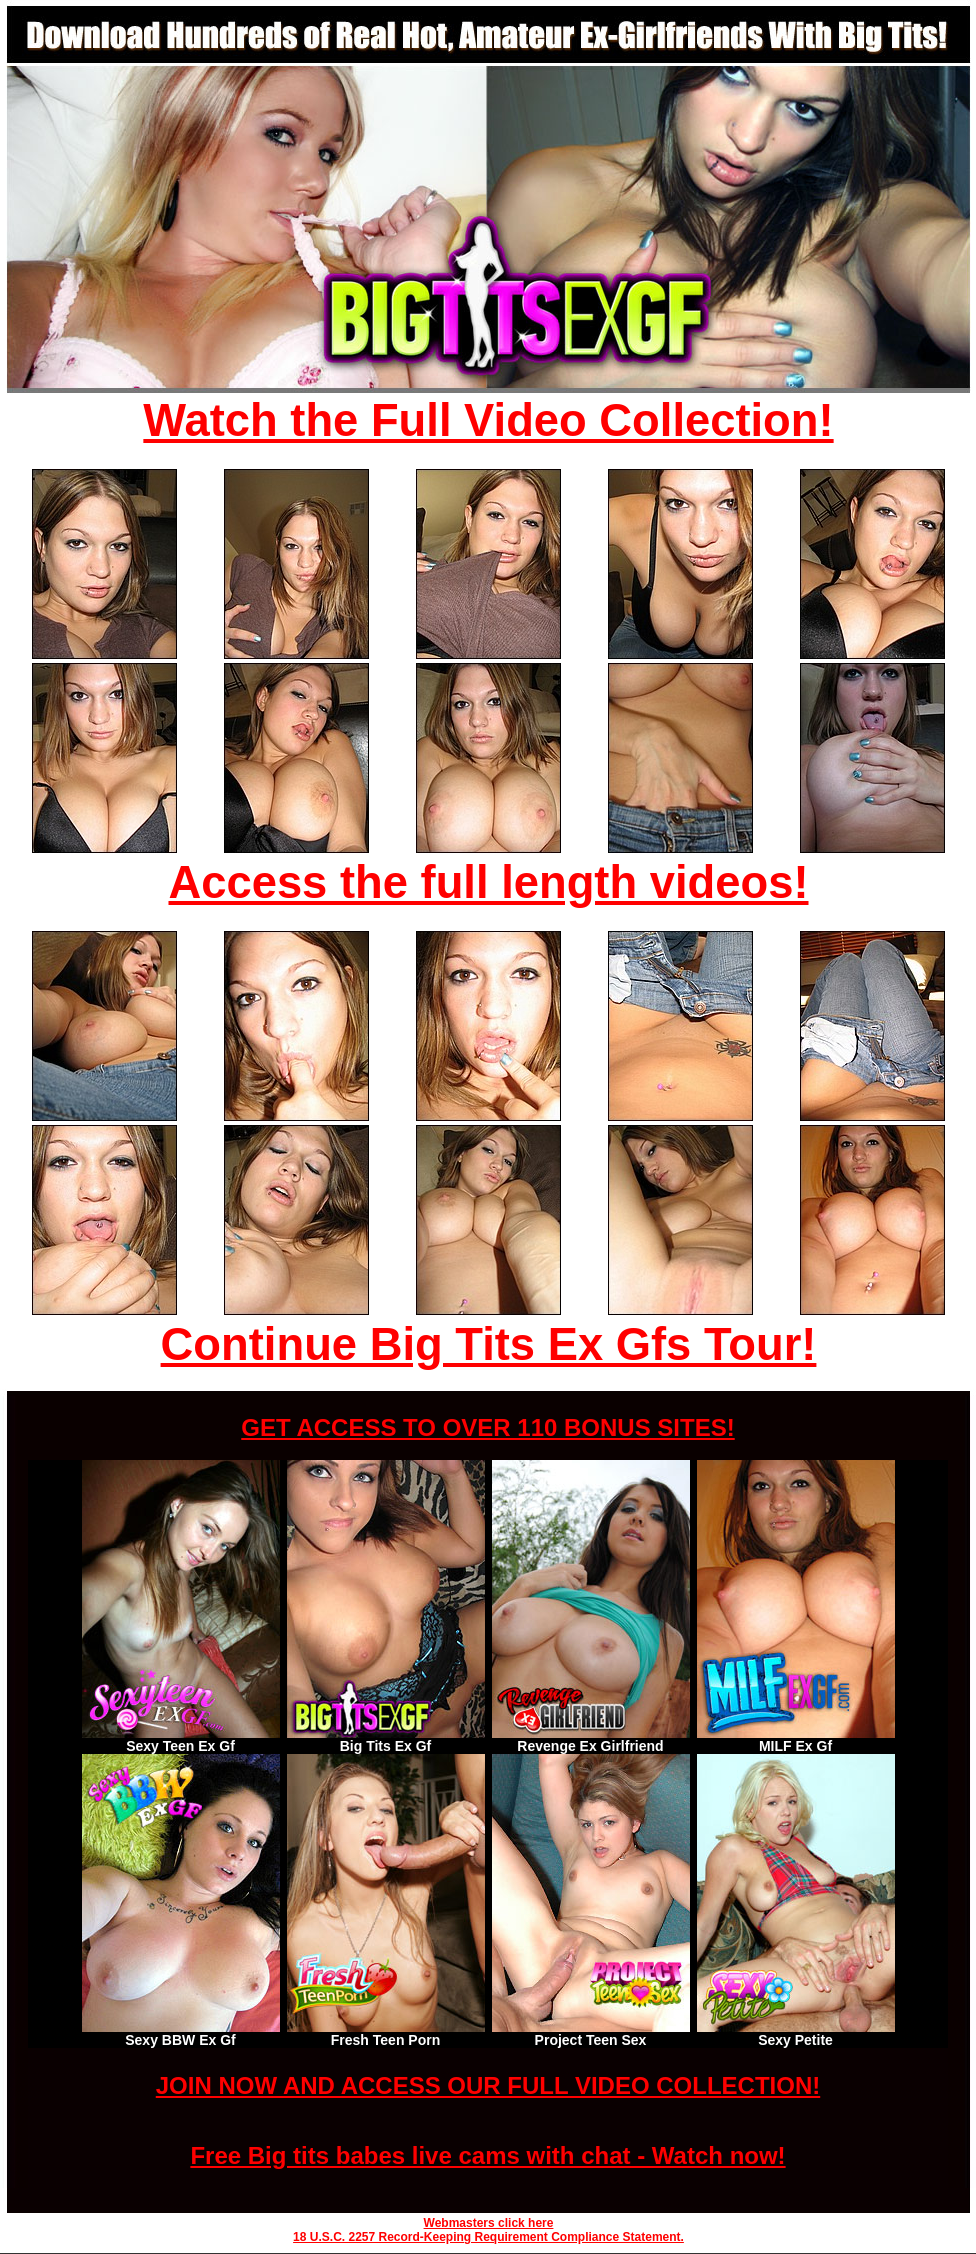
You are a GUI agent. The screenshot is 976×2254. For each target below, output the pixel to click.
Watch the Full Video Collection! (488, 420)
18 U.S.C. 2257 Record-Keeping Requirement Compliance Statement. (488, 2237)
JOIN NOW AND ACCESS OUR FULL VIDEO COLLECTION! (488, 2085)
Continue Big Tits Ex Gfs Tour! (489, 1344)
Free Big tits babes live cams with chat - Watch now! (487, 2155)
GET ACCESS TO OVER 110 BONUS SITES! (487, 1427)
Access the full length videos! (489, 882)
